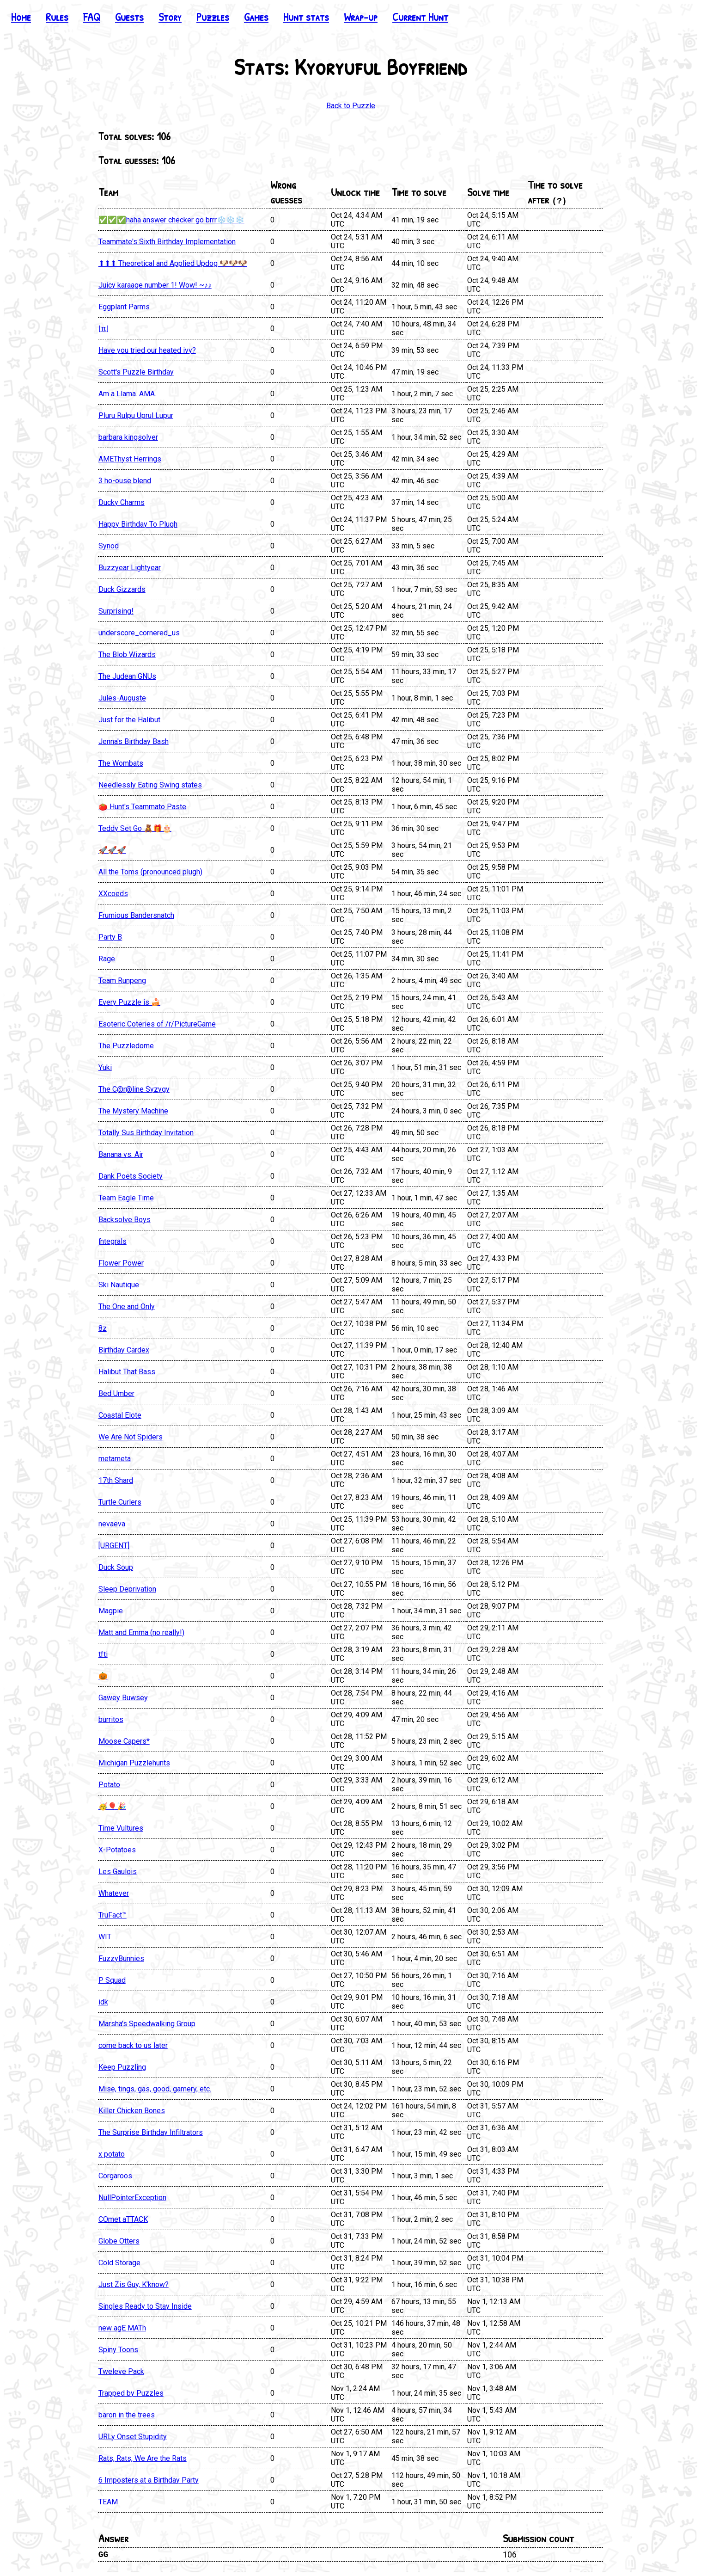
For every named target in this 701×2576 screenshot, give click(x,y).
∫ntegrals (112, 1241)
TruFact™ (112, 1915)
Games (256, 16)
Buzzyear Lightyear (129, 567)
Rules (57, 16)
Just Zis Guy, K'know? (133, 2284)
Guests (129, 16)
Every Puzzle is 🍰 (129, 1002)
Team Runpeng (122, 980)
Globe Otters (119, 2241)
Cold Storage (119, 2262)
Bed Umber (116, 1393)
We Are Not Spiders (130, 1436)
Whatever (113, 1893)
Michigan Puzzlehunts (134, 1762)
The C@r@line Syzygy (134, 1089)
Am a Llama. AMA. (127, 393)
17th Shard (115, 1480)
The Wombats (120, 763)
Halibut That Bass (126, 1371)
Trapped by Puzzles (131, 2393)
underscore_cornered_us (139, 632)
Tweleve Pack (121, 2371)
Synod (108, 545)
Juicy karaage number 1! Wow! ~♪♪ (155, 285)
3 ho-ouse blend (124, 480)
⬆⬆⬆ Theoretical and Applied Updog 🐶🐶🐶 (172, 263)
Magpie (110, 1610)
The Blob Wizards (127, 654)
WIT (104, 1936)
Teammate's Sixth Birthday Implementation (167, 241)
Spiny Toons (118, 2349)
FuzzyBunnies (121, 1958)
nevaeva (111, 1523)
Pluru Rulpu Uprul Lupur (135, 415)
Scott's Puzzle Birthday (136, 372)
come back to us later (133, 2045)
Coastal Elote (119, 1415)
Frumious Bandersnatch (136, 915)
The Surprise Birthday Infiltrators (150, 2132)
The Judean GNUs (127, 676)
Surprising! (116, 611)
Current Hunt (420, 16)
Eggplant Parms (124, 306)
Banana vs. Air (120, 1154)
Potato (109, 1784)
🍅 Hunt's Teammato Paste (142, 806)
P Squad (112, 1980)
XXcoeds (113, 893)
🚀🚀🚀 (112, 850)
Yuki (105, 1067)
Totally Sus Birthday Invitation (146, 1132)
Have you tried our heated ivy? (147, 350)
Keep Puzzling (122, 2067)
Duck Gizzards (122, 589)
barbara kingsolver (128, 437)
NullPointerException (132, 2197)
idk (103, 2002)
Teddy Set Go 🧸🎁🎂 (134, 828)
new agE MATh (122, 2328)
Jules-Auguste (122, 698)
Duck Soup (115, 1567)
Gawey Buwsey (123, 1697)
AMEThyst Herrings (129, 459)
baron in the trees (126, 2414)
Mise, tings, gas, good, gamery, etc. (154, 2088)
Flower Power (121, 1263)
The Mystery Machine (133, 1111)
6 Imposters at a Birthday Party (148, 2480)
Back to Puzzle (350, 105)
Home (21, 16)
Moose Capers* (124, 1741)
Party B (110, 937)
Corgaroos (115, 2175)
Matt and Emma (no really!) (141, 1632)
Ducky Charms (121, 502)
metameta (114, 1458)
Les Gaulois (117, 1871)
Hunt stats (306, 16)
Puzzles (212, 16)
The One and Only (126, 1306)
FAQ (91, 16)
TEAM (108, 2501)
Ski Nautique (118, 1284)
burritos (110, 1719)
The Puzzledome (126, 1045)
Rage (106, 958)
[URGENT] (113, 1545)
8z (102, 1328)
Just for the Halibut (129, 719)
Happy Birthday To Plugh (137, 524)
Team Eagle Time (126, 1197)
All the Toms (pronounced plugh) (150, 871)
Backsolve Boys (124, 1219)
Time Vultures (120, 1828)
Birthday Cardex (123, 1350)
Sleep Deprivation (127, 1589)
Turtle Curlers (119, 1502)
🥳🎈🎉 (112, 1806)
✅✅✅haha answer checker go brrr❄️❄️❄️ (171, 219)
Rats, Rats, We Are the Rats (142, 2458)
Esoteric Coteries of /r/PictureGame (157, 1024)
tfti (103, 1654)
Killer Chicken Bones (131, 2110)
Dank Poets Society (130, 1176)
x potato (111, 2154)
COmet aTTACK (123, 2219)
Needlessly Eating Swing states (150, 785)
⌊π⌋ (103, 328)
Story (170, 16)
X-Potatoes (117, 1849)
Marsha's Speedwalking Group (146, 2023)
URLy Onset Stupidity (132, 2436)
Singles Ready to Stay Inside (145, 2306)
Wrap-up (361, 16)
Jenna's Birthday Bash (133, 741)
